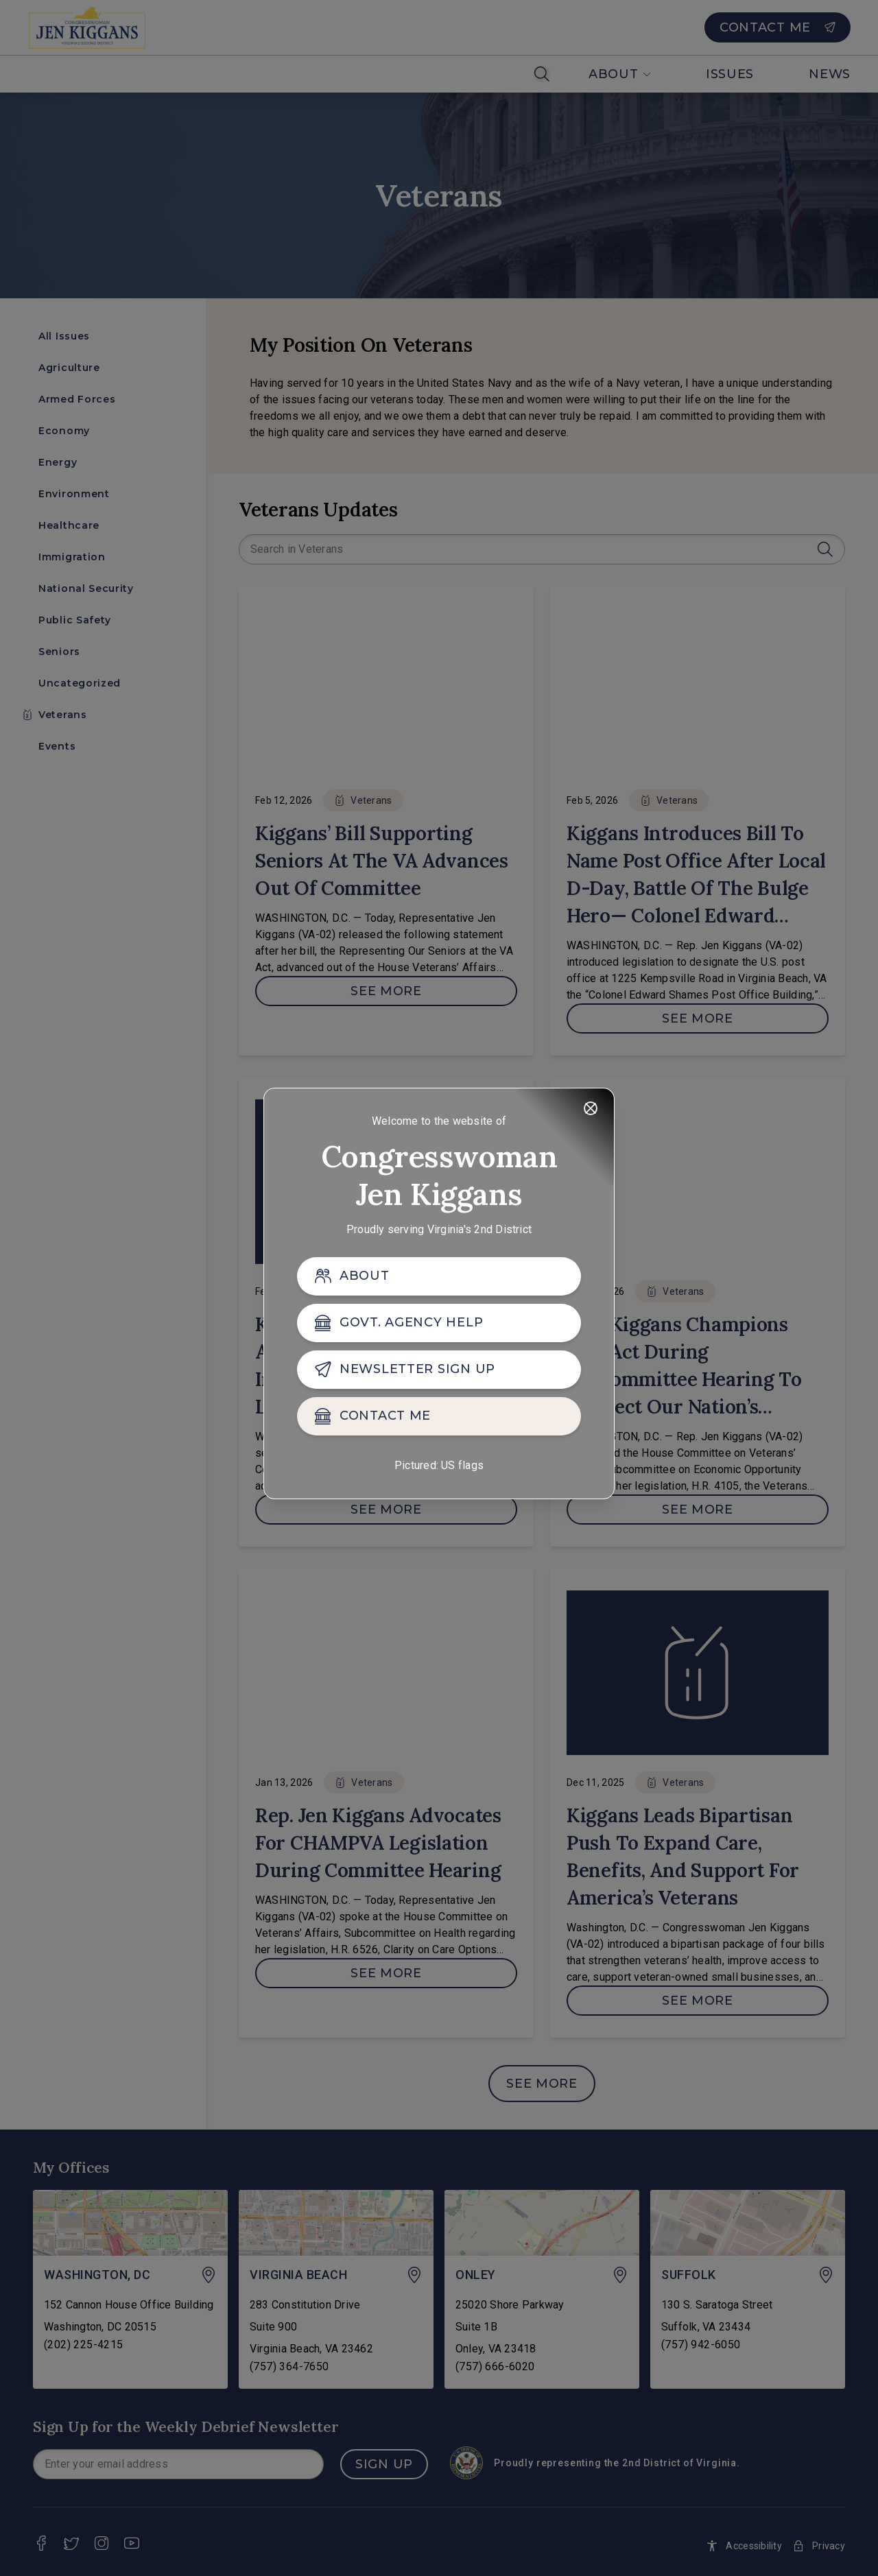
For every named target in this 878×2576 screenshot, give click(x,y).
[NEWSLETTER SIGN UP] (439, 1369)
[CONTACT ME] (439, 1416)
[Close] (590, 1108)
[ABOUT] (439, 1276)
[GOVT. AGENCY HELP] (439, 1323)
